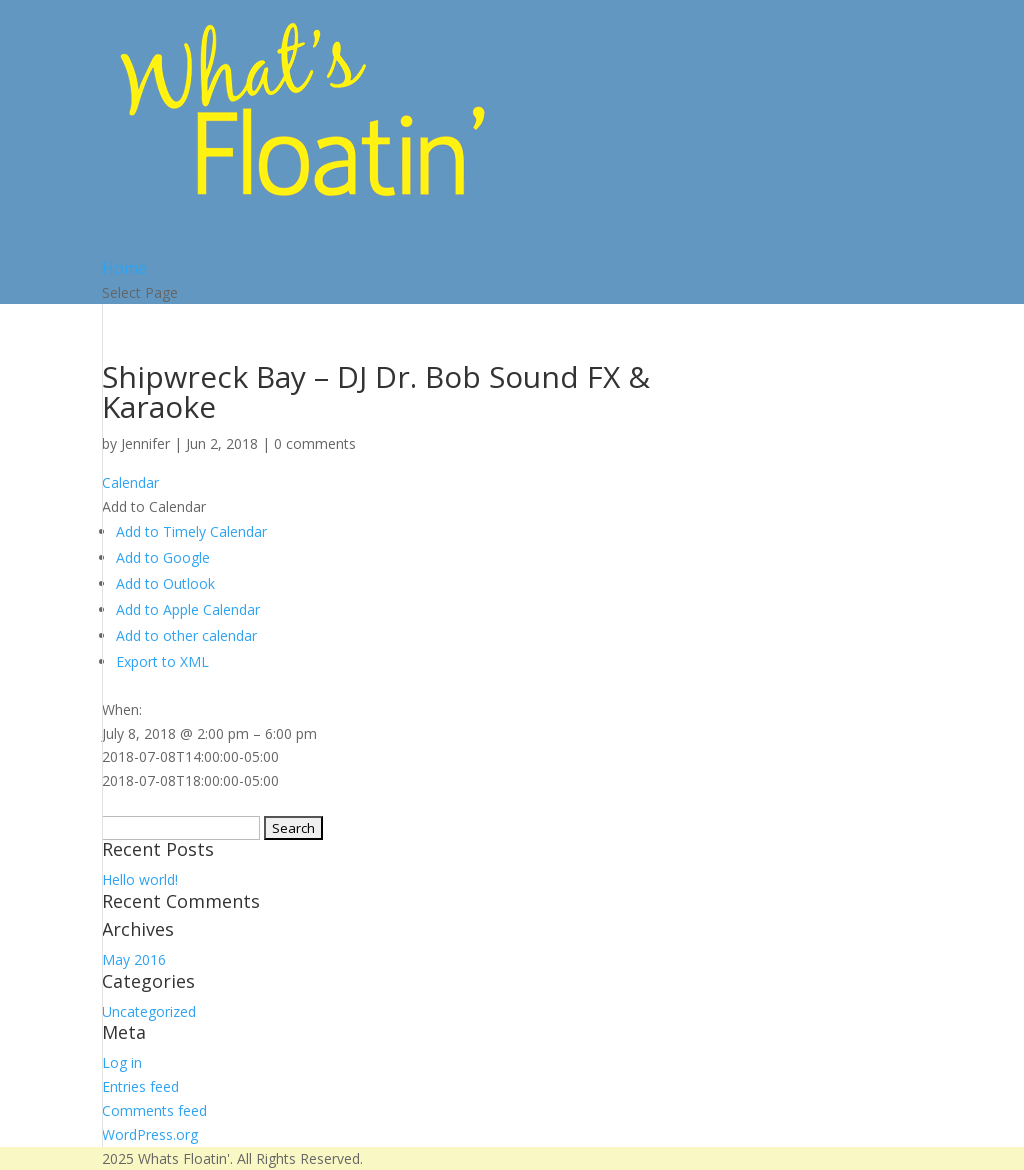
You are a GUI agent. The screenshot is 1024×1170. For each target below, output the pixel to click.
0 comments (315, 443)
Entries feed (140, 1086)
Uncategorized (149, 1011)
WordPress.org (150, 1134)
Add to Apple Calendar (188, 609)
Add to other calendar (186, 635)
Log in (122, 1062)
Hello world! (140, 879)
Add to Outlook (165, 583)
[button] (154, 506)
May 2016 (134, 959)
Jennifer (145, 443)
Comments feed (154, 1110)
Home (124, 268)
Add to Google (163, 557)
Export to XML (162, 661)
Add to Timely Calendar (191, 531)
